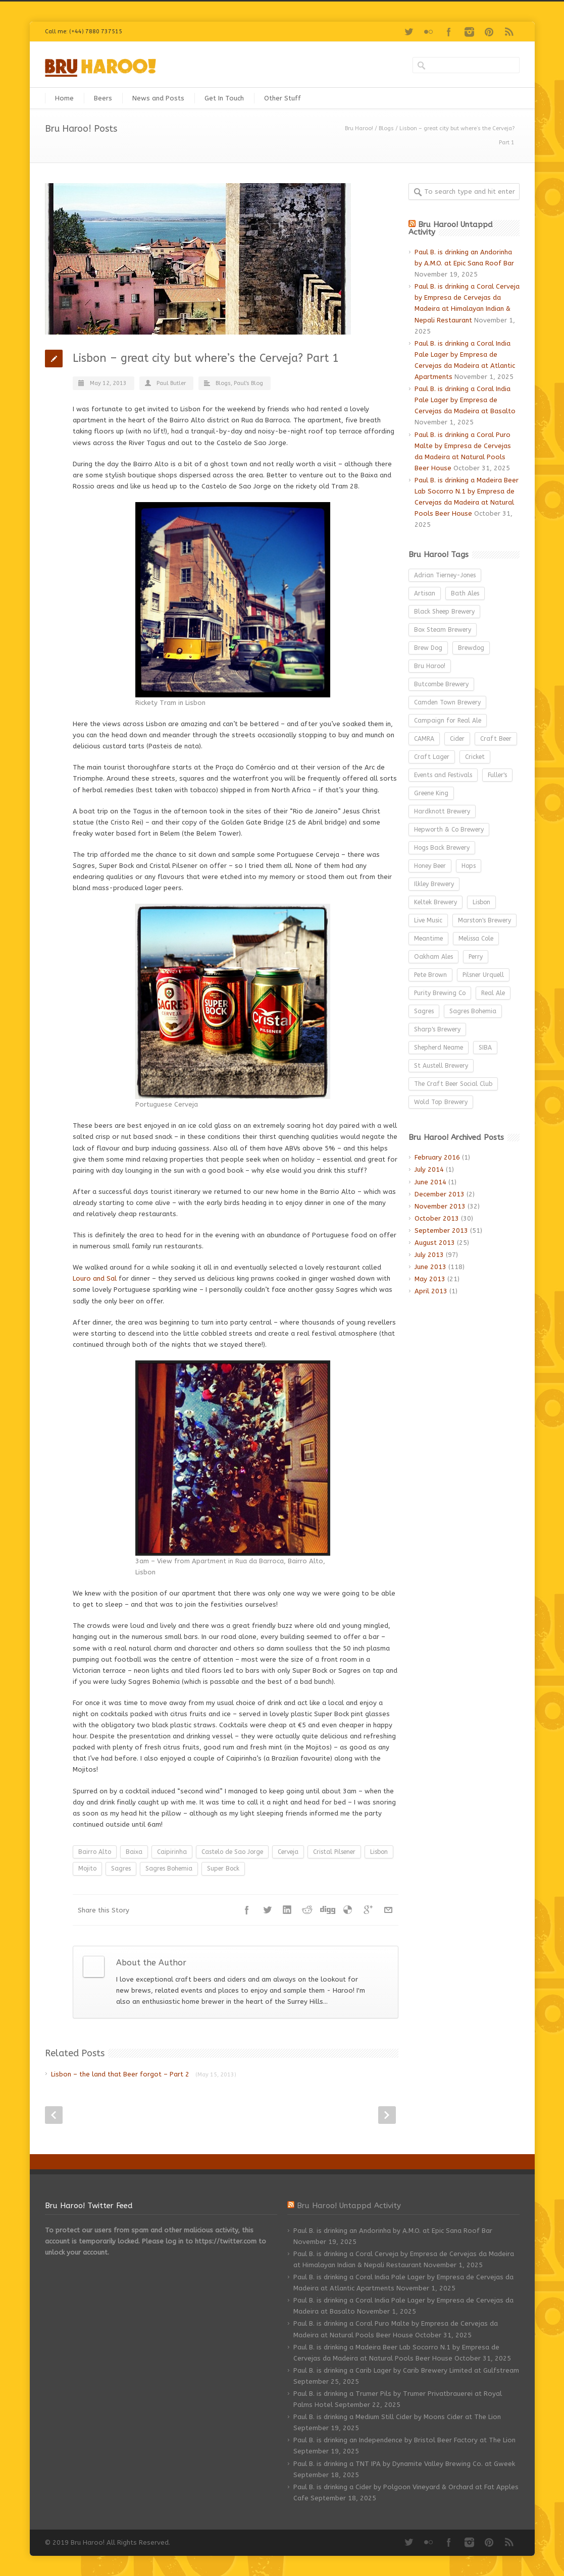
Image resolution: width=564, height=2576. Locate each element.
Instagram (469, 32)
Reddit (307, 1910)
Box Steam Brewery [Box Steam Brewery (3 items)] (442, 629)
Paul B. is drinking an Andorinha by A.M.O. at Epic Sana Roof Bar (392, 2230)
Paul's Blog (248, 383)
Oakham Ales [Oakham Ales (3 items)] (433, 956)
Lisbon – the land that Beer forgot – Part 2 (143, 2074)
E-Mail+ (388, 1910)
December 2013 (440, 1194)
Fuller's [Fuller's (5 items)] (497, 775)
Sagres (121, 1868)
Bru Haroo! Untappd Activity (450, 228)
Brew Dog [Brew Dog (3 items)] (428, 647)
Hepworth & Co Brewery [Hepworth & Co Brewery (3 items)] (449, 829)
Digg (328, 1910)
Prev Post (54, 2115)
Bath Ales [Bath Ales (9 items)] (465, 593)
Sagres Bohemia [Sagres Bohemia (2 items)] (472, 1011)
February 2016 (437, 1157)
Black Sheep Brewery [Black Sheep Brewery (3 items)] (444, 611)
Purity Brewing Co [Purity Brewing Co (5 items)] (440, 993)
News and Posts (158, 98)
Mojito (87, 1868)
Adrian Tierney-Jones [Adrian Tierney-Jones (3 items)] (445, 575)
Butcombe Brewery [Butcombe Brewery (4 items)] (441, 684)
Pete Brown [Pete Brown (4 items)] (430, 974)
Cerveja (288, 1851)
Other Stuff (282, 98)
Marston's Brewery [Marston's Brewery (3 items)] (484, 920)
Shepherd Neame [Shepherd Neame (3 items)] (438, 1047)
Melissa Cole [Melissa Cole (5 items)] (475, 938)
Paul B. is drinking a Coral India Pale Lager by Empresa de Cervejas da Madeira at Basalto (465, 400)
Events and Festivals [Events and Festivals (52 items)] (443, 775)
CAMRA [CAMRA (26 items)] (424, 738)
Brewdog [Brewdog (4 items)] (471, 647)
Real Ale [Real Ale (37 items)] (493, 993)
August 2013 (435, 1242)
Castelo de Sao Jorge (232, 1851)
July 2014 (429, 1169)
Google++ (368, 1910)
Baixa (134, 1851)
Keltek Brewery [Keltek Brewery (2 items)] (435, 902)
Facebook (449, 32)
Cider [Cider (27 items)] (457, 738)
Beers (103, 98)
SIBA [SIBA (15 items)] (485, 1047)
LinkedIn (287, 1910)
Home (64, 98)
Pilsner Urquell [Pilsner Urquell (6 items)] (483, 974)
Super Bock (223, 1868)
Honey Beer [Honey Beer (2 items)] (430, 865)
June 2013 (430, 1267)
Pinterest (489, 32)
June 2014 (430, 1182)
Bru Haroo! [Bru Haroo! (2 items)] (429, 666)
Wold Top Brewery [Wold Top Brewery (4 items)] (441, 1102)
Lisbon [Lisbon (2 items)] (481, 902)
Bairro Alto (94, 1851)
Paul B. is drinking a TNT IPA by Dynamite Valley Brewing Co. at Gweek (404, 2464)
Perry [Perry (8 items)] (476, 956)
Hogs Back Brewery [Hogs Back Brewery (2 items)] (442, 847)
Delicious (348, 1910)
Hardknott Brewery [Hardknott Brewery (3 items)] (442, 811)
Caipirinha (172, 1851)
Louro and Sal (96, 1278)
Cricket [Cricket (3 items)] (475, 756)
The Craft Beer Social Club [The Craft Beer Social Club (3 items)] (453, 1083)
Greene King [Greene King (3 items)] (431, 793)
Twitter (408, 32)
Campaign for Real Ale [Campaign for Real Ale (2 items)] (447, 720)
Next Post (387, 2115)
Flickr (429, 32)
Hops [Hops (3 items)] (469, 865)
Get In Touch (224, 98)
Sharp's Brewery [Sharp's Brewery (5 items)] (437, 1029)
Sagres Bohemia (168, 1868)
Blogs (386, 128)
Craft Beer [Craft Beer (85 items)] (495, 738)
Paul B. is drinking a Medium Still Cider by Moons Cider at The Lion (397, 2417)
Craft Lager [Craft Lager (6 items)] (431, 756)
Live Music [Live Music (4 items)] (428, 920)
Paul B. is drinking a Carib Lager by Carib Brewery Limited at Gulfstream (406, 2370)
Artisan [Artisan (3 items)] (424, 593)
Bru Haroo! (359, 128)
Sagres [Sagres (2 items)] (424, 1011)
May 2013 (430, 1279)
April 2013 (431, 1291)
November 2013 (440, 1206)
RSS (509, 32)
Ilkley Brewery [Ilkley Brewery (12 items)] (434, 884)
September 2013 (441, 1230)
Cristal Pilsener (334, 1851)
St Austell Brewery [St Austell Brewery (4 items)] (441, 1065)
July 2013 (429, 1254)
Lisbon (379, 1851)
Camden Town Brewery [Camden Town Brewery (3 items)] (447, 702)
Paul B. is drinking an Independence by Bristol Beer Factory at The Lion (404, 2440)
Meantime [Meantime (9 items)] (428, 938)
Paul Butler (171, 383)
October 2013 (437, 1218)
